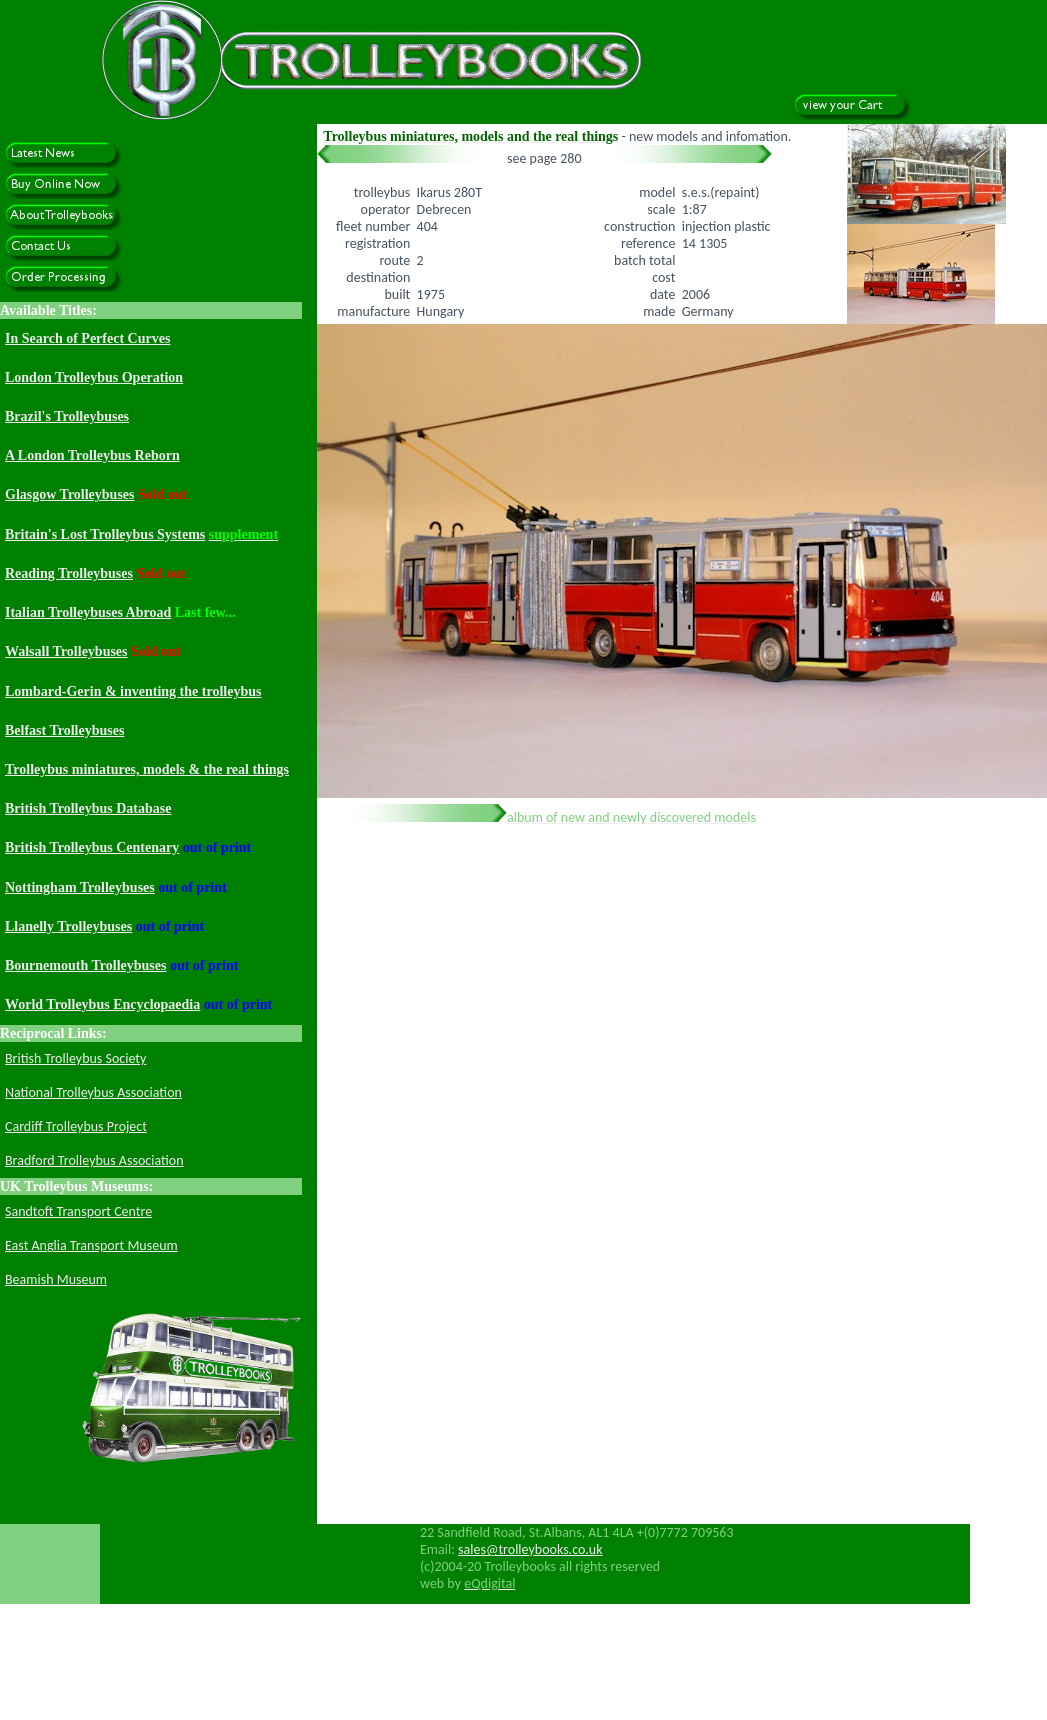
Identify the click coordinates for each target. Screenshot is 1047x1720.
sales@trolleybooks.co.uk (530, 1549)
